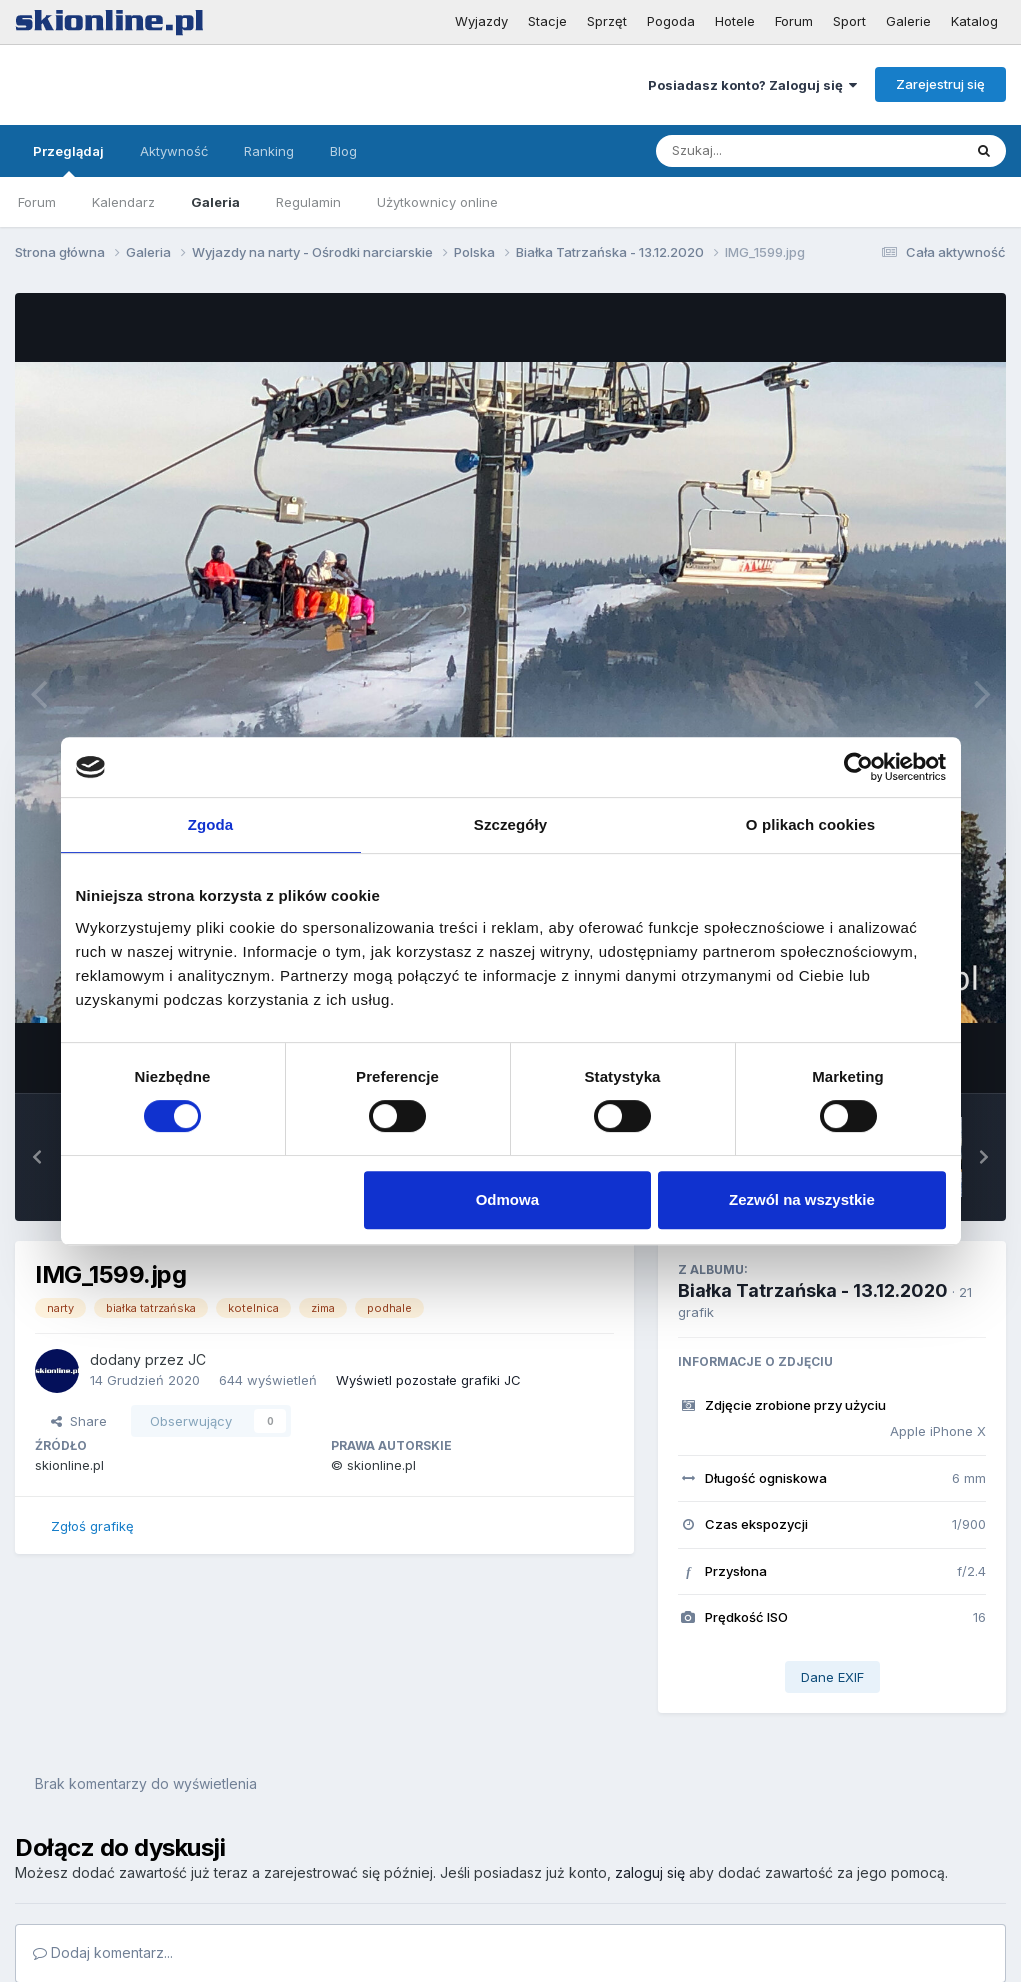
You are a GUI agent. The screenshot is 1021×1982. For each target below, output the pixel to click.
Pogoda (671, 21)
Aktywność (174, 151)
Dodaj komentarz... (103, 1952)
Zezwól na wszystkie (802, 1199)
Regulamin (308, 202)
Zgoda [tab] (211, 824)
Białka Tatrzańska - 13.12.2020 (813, 1290)
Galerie (908, 21)
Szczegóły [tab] (510, 824)
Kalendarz (123, 202)
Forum (794, 21)
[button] (37, 1157)
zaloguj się (650, 1872)
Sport (849, 21)
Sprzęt (607, 21)
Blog (343, 151)
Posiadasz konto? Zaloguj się (752, 85)
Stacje (547, 21)
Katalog (974, 21)
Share (79, 1421)
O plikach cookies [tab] (810, 824)
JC (197, 1359)
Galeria (215, 202)
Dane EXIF (832, 1677)
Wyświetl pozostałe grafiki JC (428, 1380)
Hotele (735, 21)
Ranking (269, 151)
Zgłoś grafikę (92, 1526)
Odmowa (507, 1199)
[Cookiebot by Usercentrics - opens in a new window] (858, 767)
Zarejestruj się (940, 84)
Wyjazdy (481, 21)
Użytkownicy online (437, 202)
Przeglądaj (68, 160)
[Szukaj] (760, 151)
